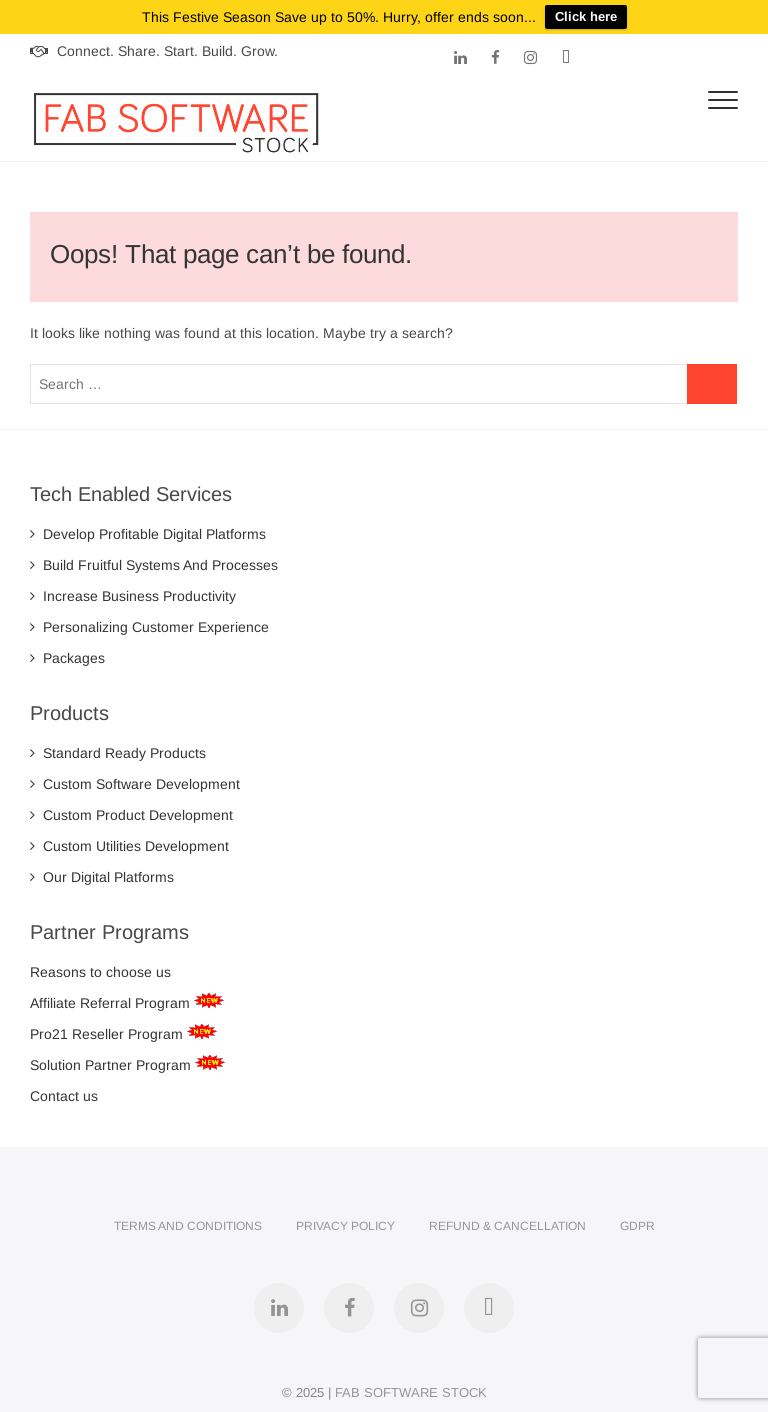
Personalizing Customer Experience (149, 621)
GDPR (637, 1219)
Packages (67, 652)
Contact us (64, 1089)
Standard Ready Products (118, 746)
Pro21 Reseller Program (108, 1027)
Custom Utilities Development (129, 839)
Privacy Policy (345, 1219)
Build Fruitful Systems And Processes (154, 559)
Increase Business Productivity (133, 590)
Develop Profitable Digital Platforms (148, 528)
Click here (586, 16)
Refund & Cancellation (507, 1219)
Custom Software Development (135, 777)
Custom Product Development (131, 808)
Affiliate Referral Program (112, 996)
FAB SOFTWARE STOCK (411, 1385)
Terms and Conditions (188, 1219)
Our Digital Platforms (102, 870)
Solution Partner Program (112, 1058)
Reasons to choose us (100, 965)
